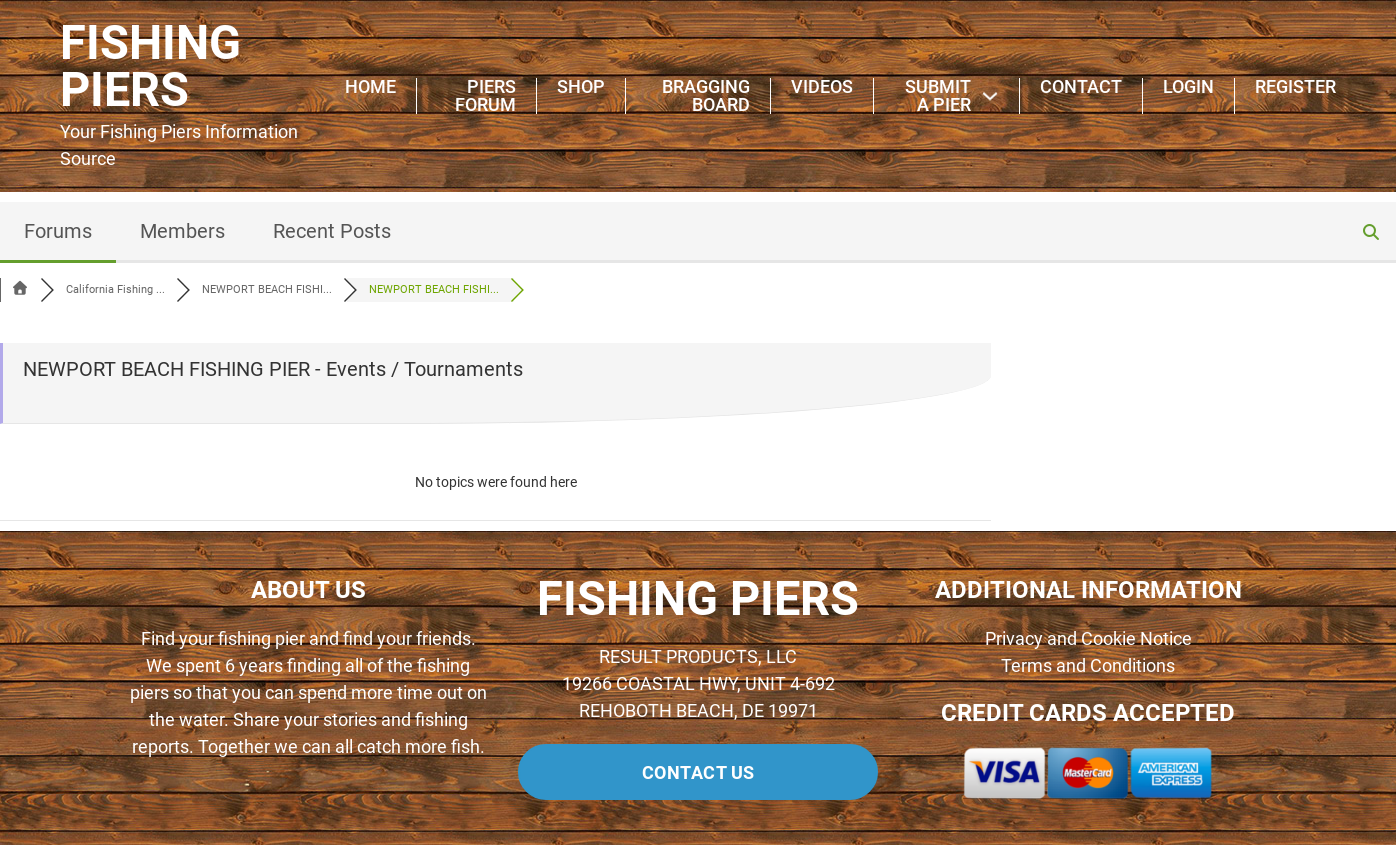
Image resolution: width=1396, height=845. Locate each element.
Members (182, 231)
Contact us (698, 772)
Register (1295, 87)
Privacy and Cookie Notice (1088, 638)
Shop (581, 87)
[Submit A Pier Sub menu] (990, 96)
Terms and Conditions (1088, 665)
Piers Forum (485, 96)
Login (1188, 87)
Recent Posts (332, 231)
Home (370, 87)
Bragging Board (706, 96)
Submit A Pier (938, 96)
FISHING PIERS (150, 67)
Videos (822, 87)
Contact (1081, 87)
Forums (58, 231)
